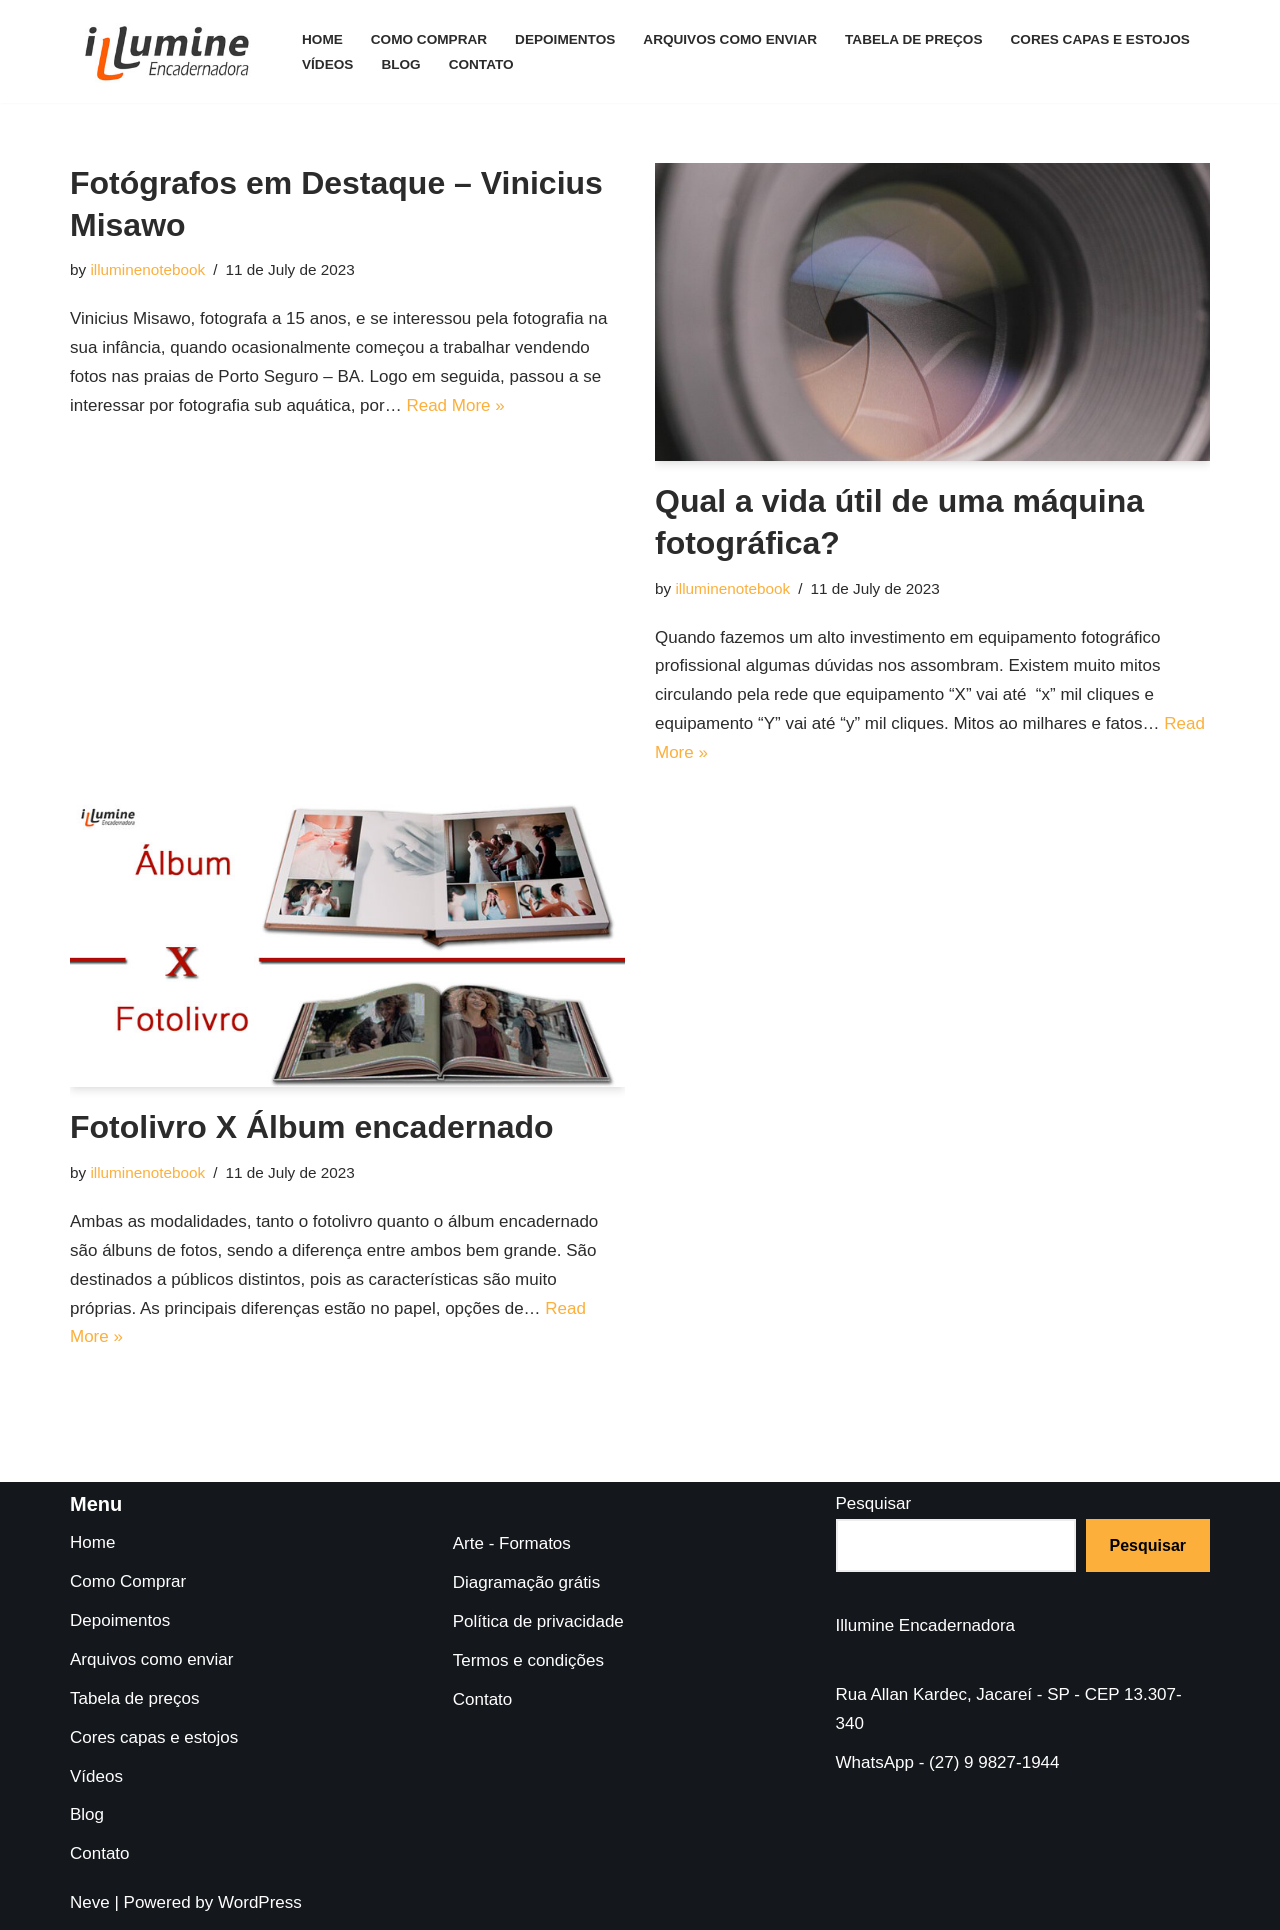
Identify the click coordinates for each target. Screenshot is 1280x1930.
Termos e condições (528, 1660)
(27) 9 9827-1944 (994, 1762)
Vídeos (327, 64)
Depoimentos (565, 39)
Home (322, 39)
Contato (481, 64)
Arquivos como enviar (730, 39)
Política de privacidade (538, 1621)
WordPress (260, 1902)
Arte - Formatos (512, 1543)
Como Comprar (429, 39)
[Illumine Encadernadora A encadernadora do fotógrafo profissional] (169, 51)
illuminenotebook (147, 269)
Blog (400, 64)
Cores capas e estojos (1100, 39)
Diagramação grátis (526, 1582)
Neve (90, 1902)
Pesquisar (874, 1503)
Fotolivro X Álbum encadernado (312, 1127)
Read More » (455, 405)
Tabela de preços (913, 39)
